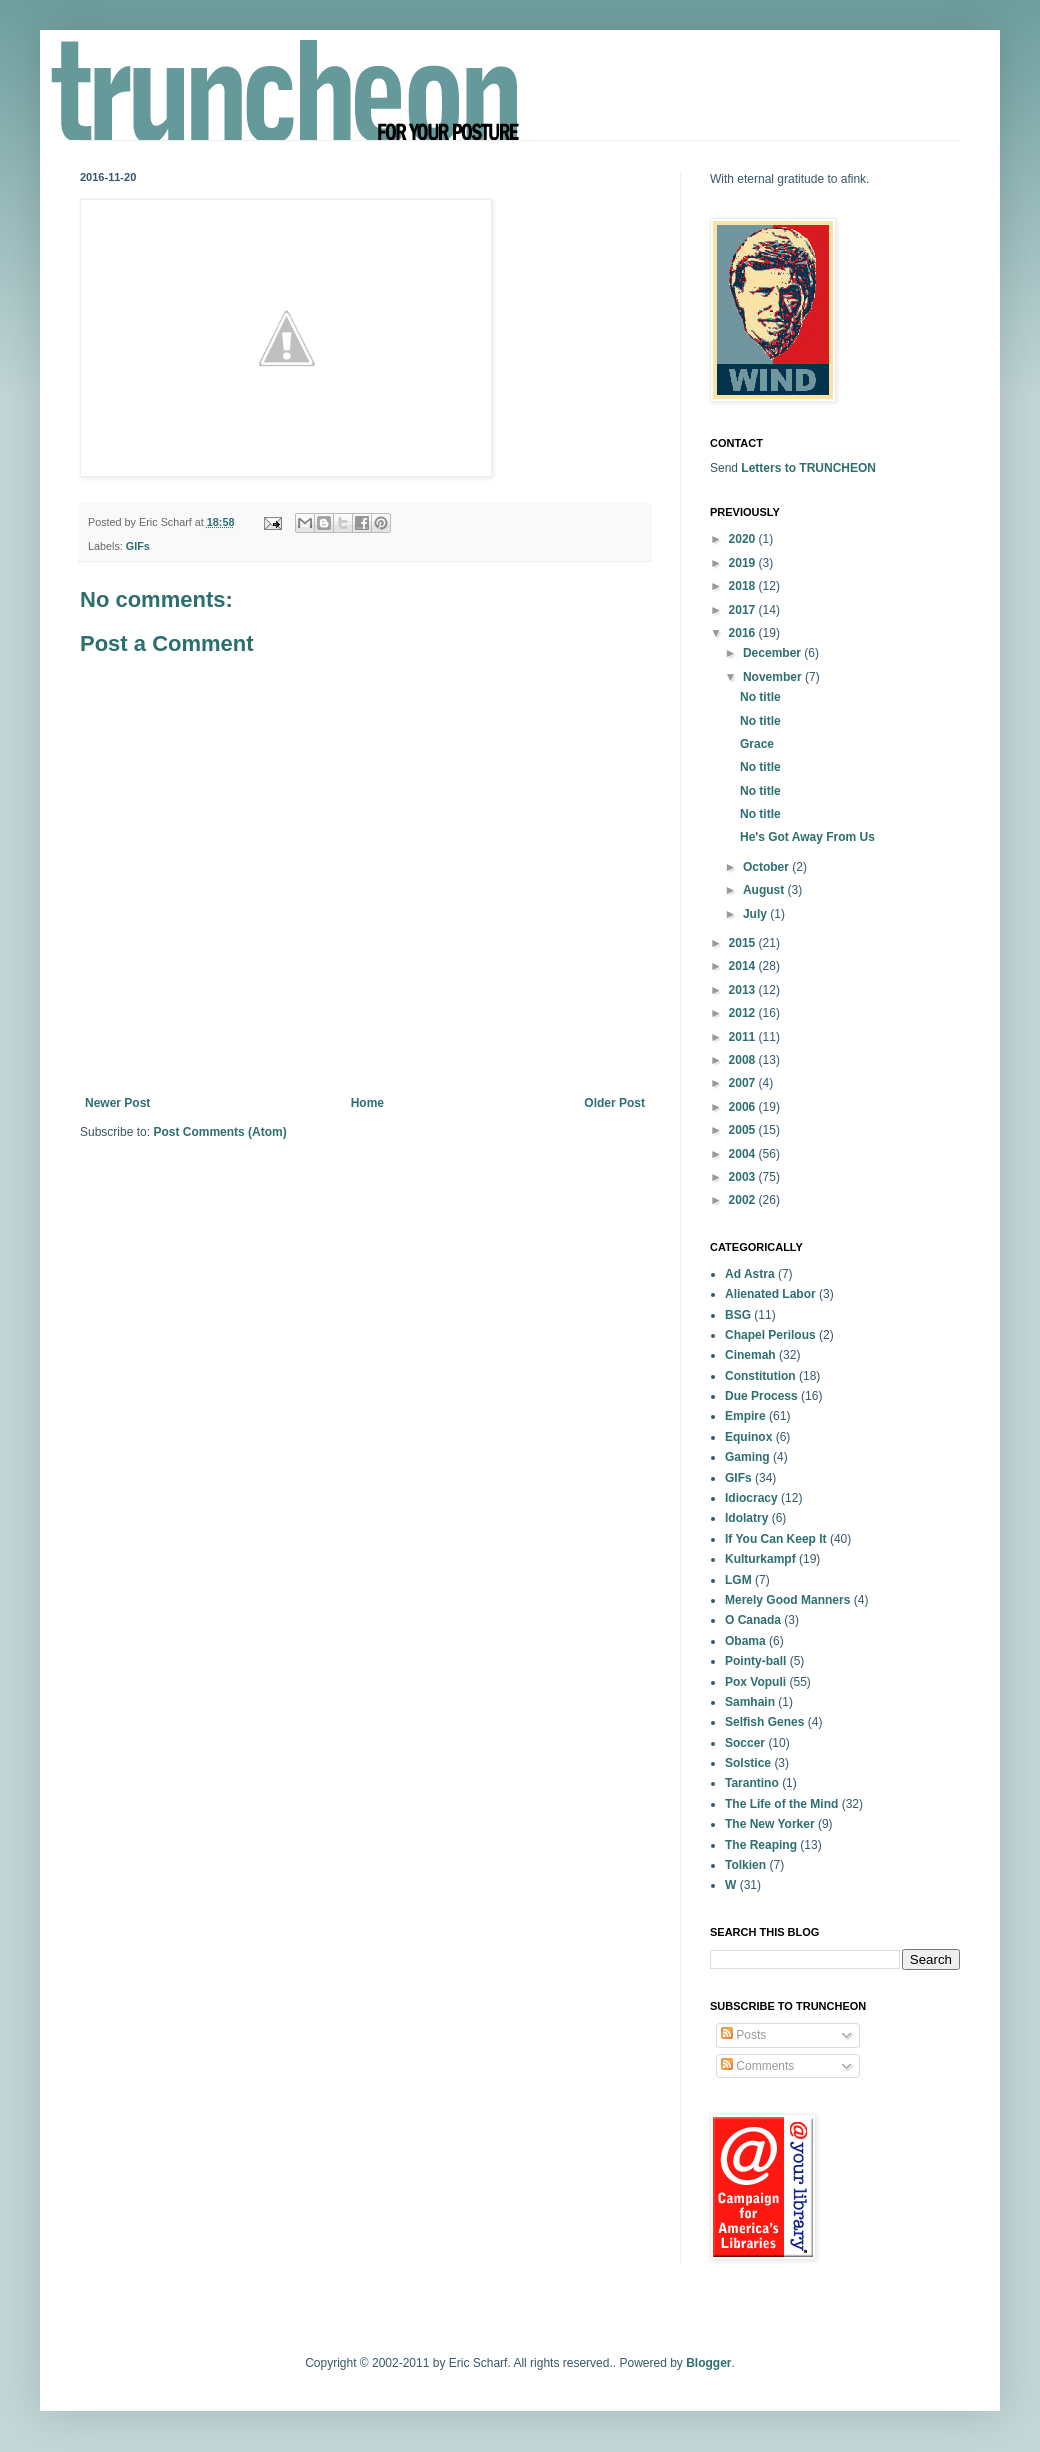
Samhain (750, 1702)
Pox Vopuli (755, 1682)
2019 (744, 563)
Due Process (761, 1396)
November (774, 677)
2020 (744, 539)
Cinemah (750, 1355)
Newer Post (117, 1103)
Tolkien (745, 1865)
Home (367, 1103)
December (773, 653)
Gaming (747, 1457)
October (767, 867)
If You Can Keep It (776, 1539)
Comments (757, 2066)
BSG (738, 1315)
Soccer (745, 1743)
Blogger (708, 2363)
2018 (744, 586)
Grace (757, 744)
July (756, 914)
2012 (744, 1013)
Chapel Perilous (770, 1335)
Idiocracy (751, 1498)
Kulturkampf (760, 1559)
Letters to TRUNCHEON (808, 468)
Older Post (614, 1103)
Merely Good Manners (787, 1600)
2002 (744, 1200)
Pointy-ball (755, 1661)
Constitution (760, 1376)
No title (760, 697)
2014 (744, 966)
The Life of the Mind (781, 1804)
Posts (743, 2035)
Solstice (748, 1763)
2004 (744, 1154)
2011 (744, 1037)
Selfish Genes (764, 1722)
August (765, 890)
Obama (745, 1641)
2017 (744, 610)
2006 (744, 1107)
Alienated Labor (770, 1294)
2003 (744, 1177)
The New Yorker (770, 1824)
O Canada (753, 1620)
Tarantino (752, 1783)
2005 (744, 1130)
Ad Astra (750, 1274)
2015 (744, 943)
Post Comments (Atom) (219, 1132)
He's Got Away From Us (807, 837)
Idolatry (746, 1518)
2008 (744, 1060)
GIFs (138, 546)
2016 (744, 633)
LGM (738, 1580)
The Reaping (761, 1845)
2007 (744, 1083)
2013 (744, 990)
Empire (745, 1416)
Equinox (748, 1437)
